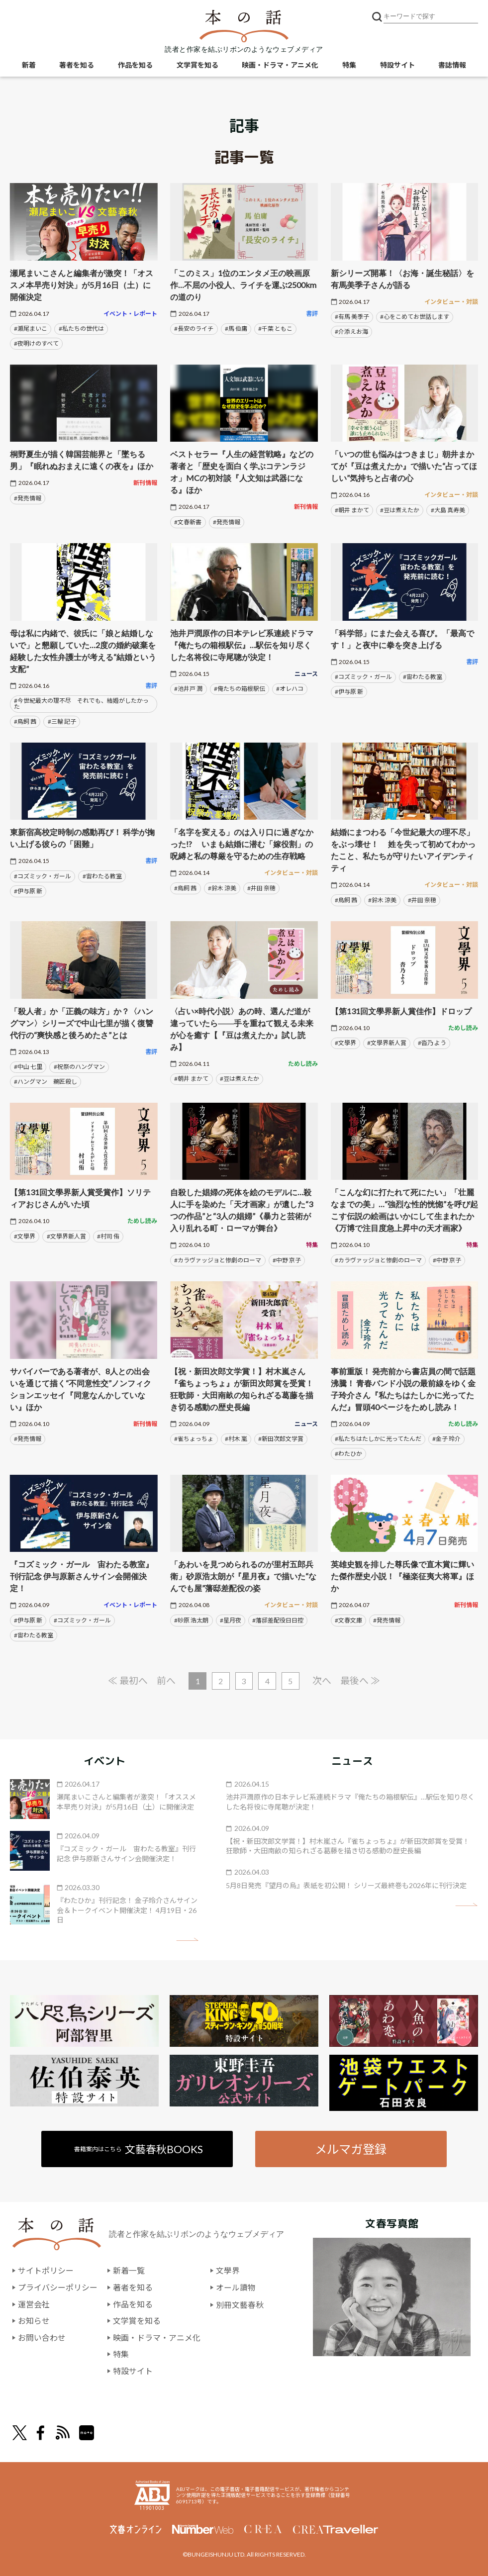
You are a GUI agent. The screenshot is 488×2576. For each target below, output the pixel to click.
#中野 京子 (287, 1260)
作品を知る (135, 65)
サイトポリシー (46, 2271)
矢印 (187, 1939)
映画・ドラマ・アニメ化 (280, 65)
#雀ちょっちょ (193, 1438)
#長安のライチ (193, 328)
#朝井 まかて (352, 510)
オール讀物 (236, 2287)
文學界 (228, 2271)
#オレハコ (289, 688)
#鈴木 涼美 (222, 888)
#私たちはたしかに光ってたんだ (378, 1438)
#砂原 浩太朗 (191, 1620)
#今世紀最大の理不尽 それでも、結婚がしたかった (81, 703)
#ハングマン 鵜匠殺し (45, 1081)
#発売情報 (27, 498)
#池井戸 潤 (188, 688)
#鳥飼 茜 (25, 721)
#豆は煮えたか (399, 510)
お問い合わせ (42, 2337)
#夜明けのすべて (36, 343)
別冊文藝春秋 (240, 2304)
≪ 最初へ (127, 1680)
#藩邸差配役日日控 (277, 1620)
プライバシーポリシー (58, 2287)
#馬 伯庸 (236, 328)
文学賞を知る (197, 65)
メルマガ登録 (351, 2149)
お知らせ (34, 2321)
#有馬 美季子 (352, 316)
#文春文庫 (348, 1620)
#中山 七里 (28, 1066)
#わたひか (348, 1453)
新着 (29, 65)
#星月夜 (230, 1620)
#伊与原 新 (349, 691)
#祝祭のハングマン (79, 1066)
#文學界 (345, 1043)
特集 (349, 65)
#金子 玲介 (446, 1438)
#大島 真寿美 (448, 510)
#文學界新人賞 (386, 1043)
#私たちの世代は (81, 328)
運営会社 (34, 2304)
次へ (322, 1680)
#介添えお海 (351, 331)
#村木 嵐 (236, 1438)
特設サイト (397, 65)
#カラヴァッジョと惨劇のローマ (217, 1260)
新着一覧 (129, 2271)
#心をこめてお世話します (414, 316)
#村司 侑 (108, 1236)
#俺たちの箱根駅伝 (239, 688)
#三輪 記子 (62, 721)
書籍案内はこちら (138, 2149)
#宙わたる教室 (422, 676)
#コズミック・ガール (363, 676)
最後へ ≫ (361, 1680)
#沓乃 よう (432, 1043)
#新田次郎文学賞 (280, 1438)
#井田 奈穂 (261, 888)
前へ (166, 1680)
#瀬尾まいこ (30, 328)
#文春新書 (187, 522)
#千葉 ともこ (275, 328)
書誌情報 (452, 65)
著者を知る (76, 65)
